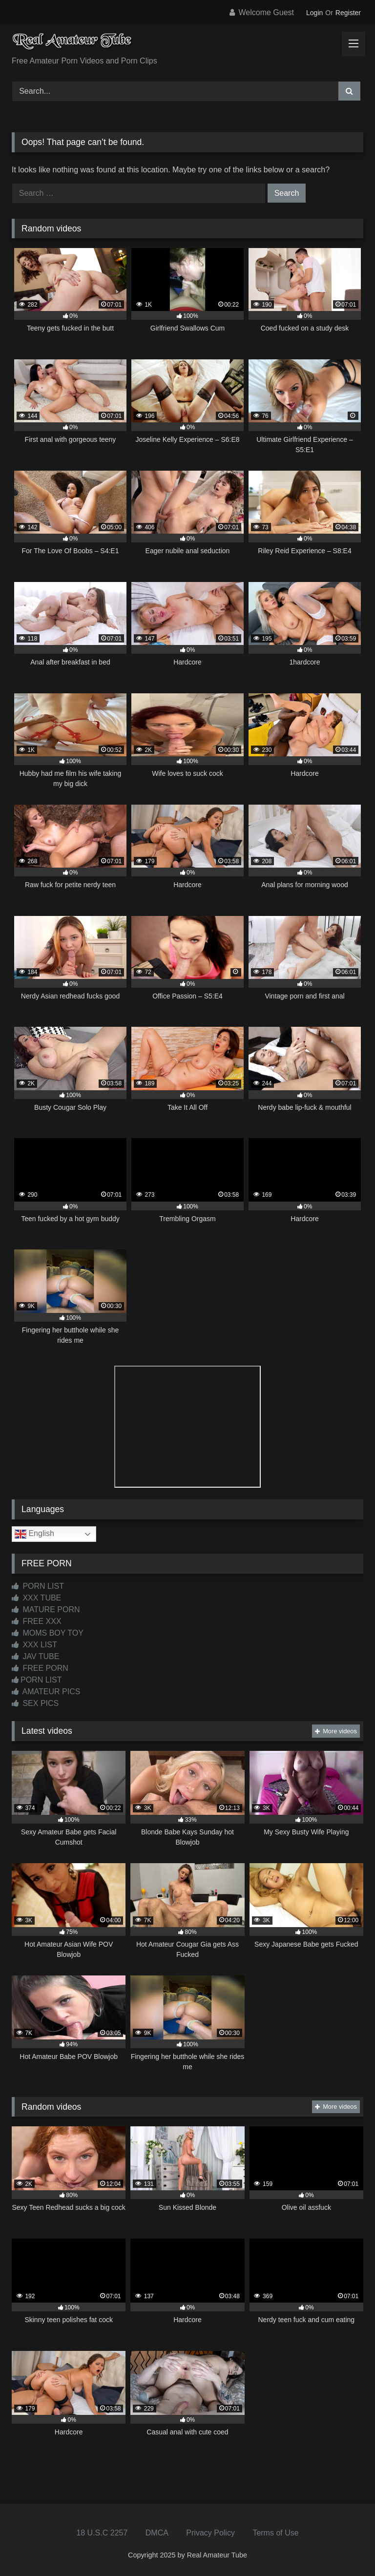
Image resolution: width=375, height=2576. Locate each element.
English (34, 1534)
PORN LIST (38, 1586)
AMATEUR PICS (46, 1691)
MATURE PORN (46, 1609)
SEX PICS (35, 1703)
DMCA (157, 2533)
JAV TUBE (35, 1656)
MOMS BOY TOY (47, 1633)
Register (348, 13)
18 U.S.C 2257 (101, 2533)
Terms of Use (275, 2533)
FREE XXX (37, 1621)
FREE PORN (40, 1668)
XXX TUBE (36, 1598)
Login (314, 13)
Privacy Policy (210, 2533)
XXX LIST (34, 1645)
